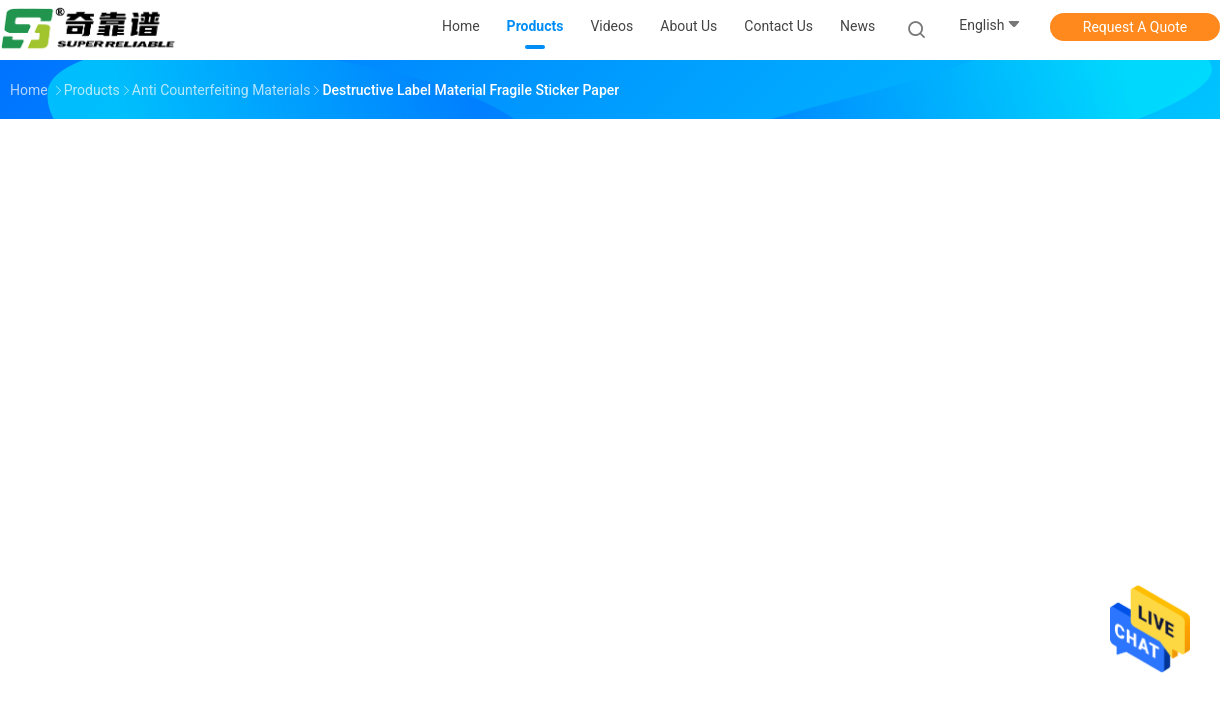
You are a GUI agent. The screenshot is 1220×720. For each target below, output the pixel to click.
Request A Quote (1135, 27)
